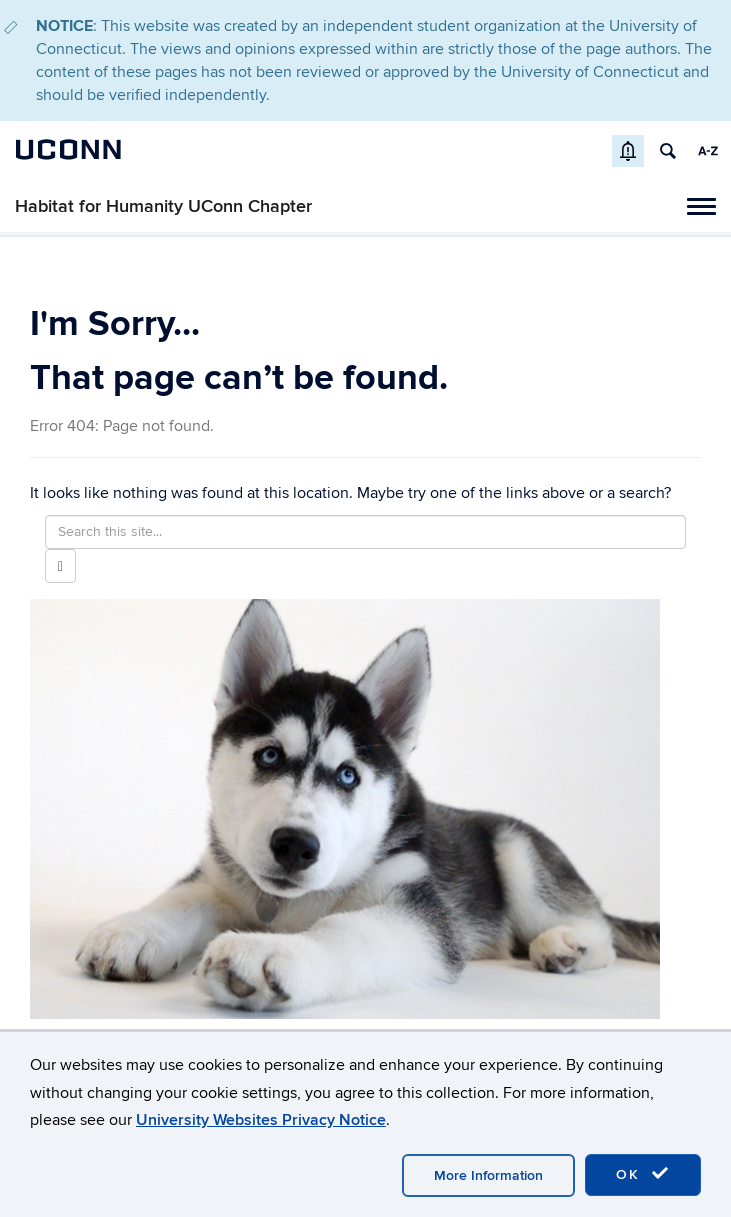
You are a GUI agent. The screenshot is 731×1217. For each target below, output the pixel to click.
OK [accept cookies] (643, 1174)
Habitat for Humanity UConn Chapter (163, 206)
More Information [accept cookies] (488, 1175)
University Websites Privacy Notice (261, 1120)
